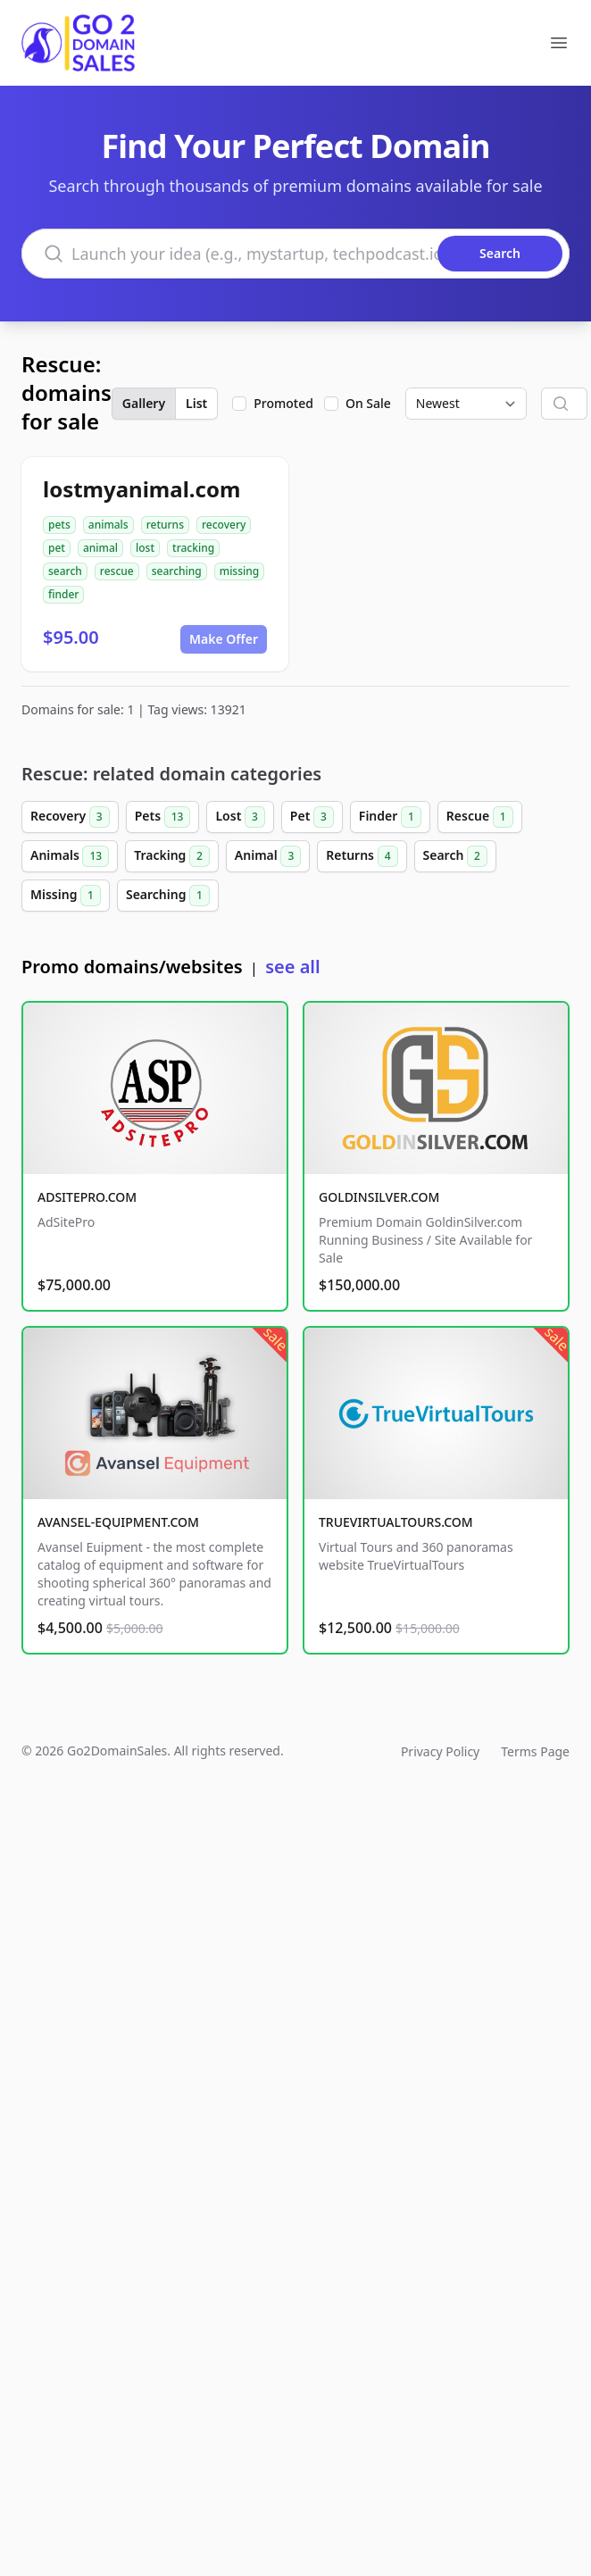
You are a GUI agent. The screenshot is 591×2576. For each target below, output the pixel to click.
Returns (361, 856)
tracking (193, 547)
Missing (65, 895)
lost (145, 547)
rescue (117, 571)
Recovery (70, 817)
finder (63, 594)
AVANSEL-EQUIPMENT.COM (118, 1521)
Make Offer (223, 638)
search (65, 571)
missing (239, 571)
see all (292, 967)
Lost (239, 817)
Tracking (172, 856)
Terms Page (535, 1751)
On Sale (368, 403)
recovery (224, 524)
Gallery (143, 403)
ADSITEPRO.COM (87, 1196)
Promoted (283, 403)
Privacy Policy (440, 1751)
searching (177, 571)
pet (56, 547)
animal (100, 547)
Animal (268, 856)
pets (59, 524)
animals (108, 524)
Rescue (479, 817)
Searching (168, 895)
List (196, 403)
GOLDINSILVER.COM (379, 1196)
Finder (390, 817)
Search (455, 856)
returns (165, 524)
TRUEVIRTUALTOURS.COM (396, 1521)
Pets (163, 817)
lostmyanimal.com (141, 489)
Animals (69, 856)
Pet (312, 817)
